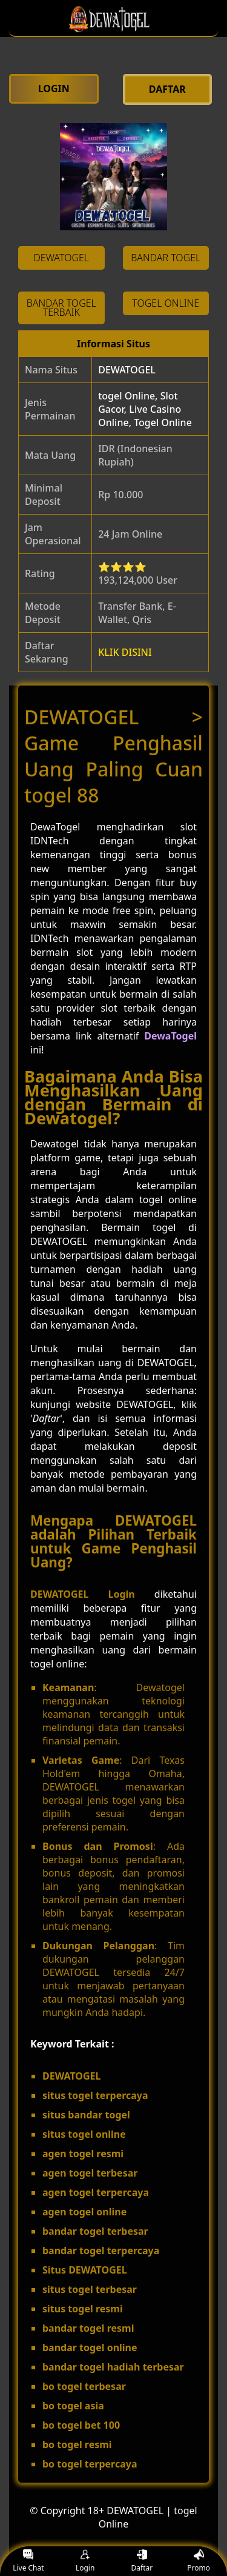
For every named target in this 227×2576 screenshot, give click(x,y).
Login (85, 2561)
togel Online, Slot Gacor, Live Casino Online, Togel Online (145, 409)
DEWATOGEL (127, 369)
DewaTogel (170, 1036)
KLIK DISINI (125, 652)
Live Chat (28, 2561)
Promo (198, 2561)
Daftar (142, 2561)
